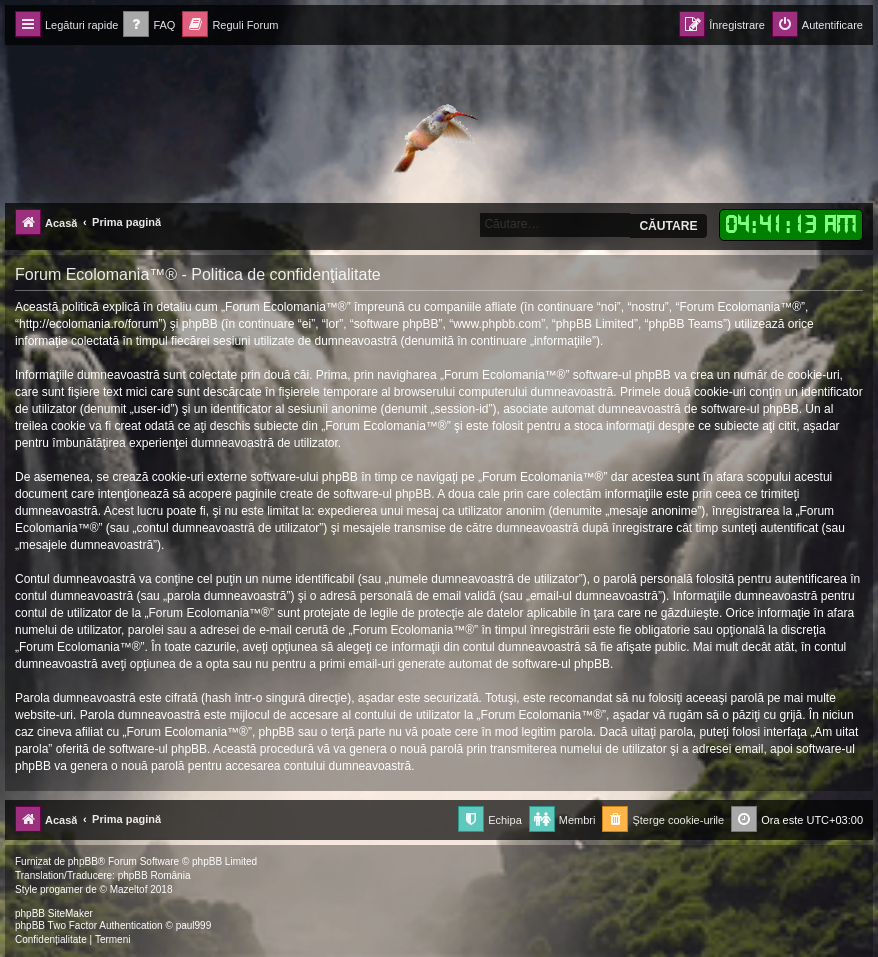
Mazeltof (129, 889)
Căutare (668, 226)
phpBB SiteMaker (54, 913)
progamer (61, 889)
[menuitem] (149, 25)
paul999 (194, 925)
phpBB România (154, 875)
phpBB (83, 861)
